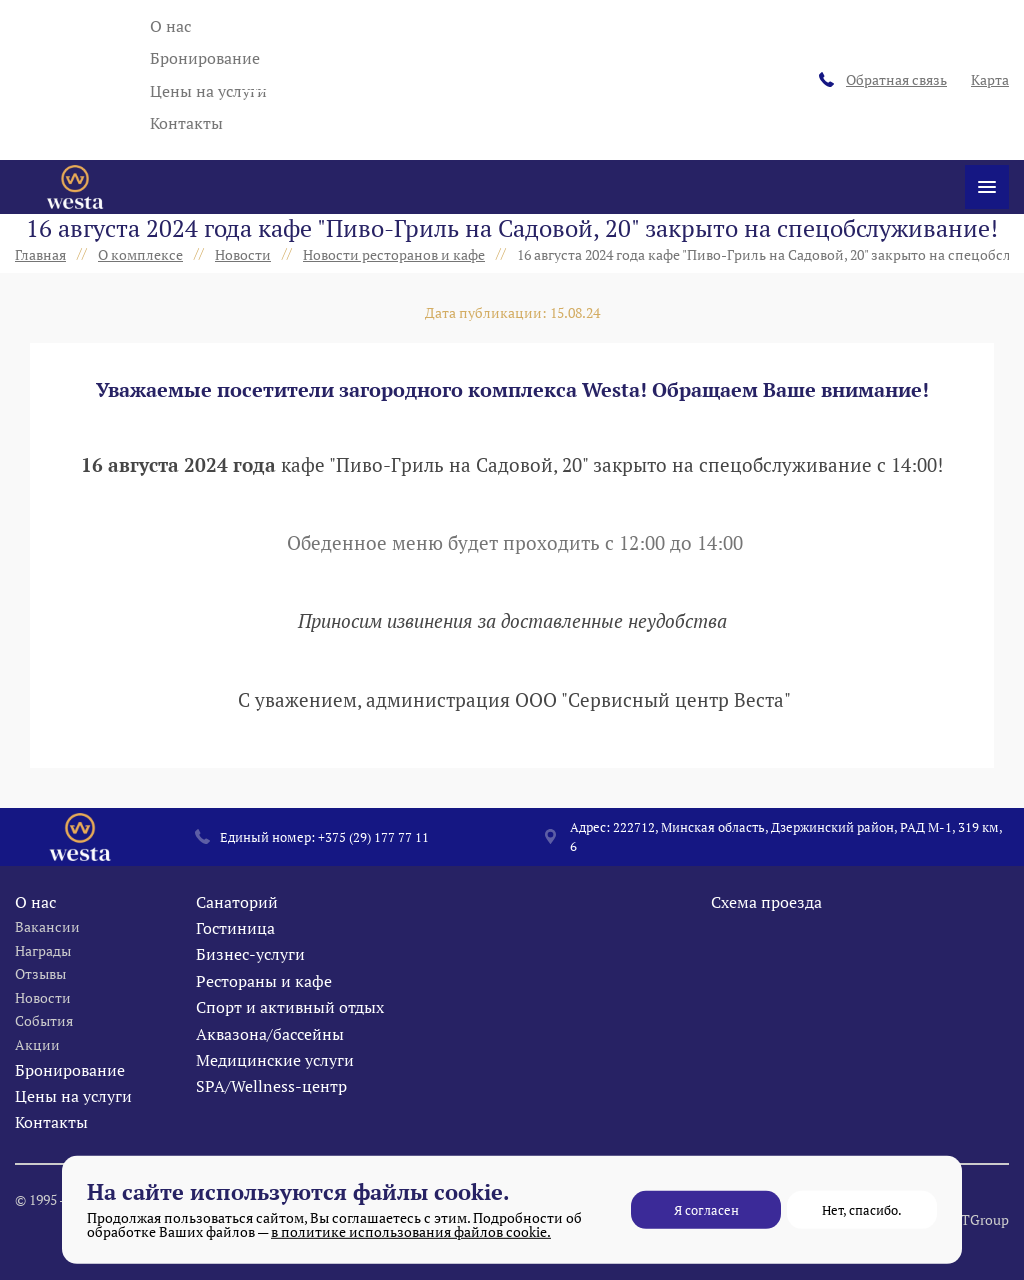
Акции (37, 1084)
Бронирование (205, 58)
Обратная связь (883, 79)
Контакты (186, 123)
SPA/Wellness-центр (271, 1126)
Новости (43, 1037)
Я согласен (706, 1210)
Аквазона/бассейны (270, 1074)
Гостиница (235, 968)
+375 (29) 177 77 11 (373, 877)
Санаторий (237, 942)
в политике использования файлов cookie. (411, 1231)
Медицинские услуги (275, 1100)
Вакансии (47, 966)
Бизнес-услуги (250, 994)
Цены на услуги (208, 91)
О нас (170, 26)
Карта (984, 79)
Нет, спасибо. (862, 1210)
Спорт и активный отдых (290, 1047)
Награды (43, 990)
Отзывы (40, 1013)
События (44, 1060)
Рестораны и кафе (264, 1021)
